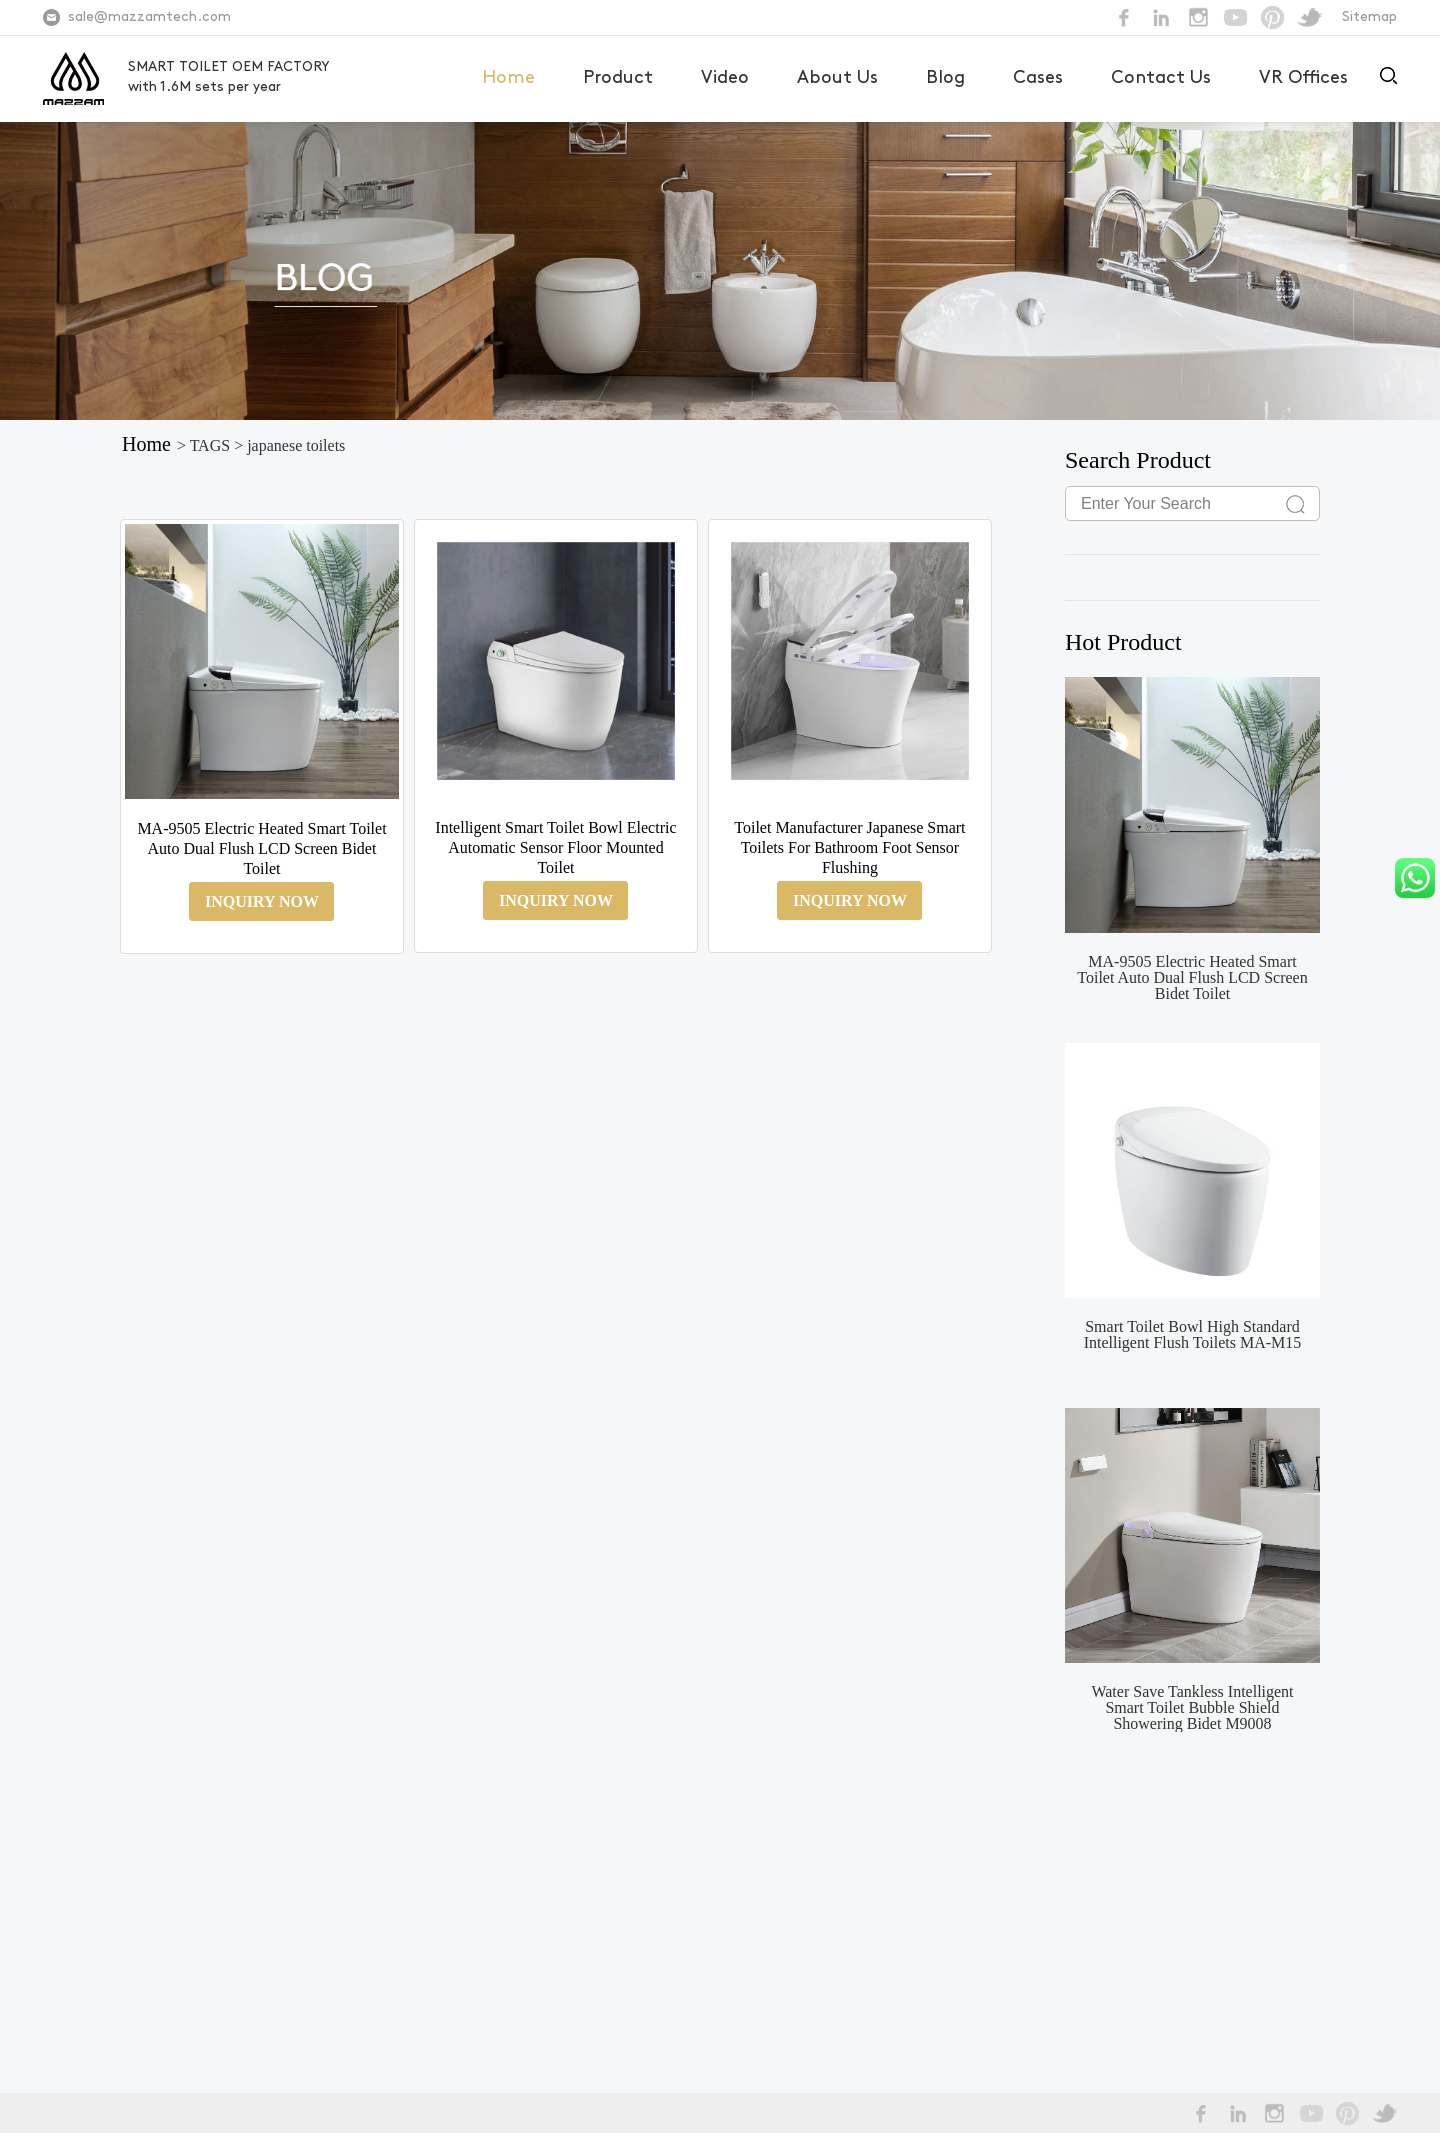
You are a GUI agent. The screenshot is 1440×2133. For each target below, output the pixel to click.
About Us (837, 78)
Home (508, 78)
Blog (945, 78)
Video (725, 78)
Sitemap (1369, 17)
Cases (1038, 78)
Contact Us (1161, 78)
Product (618, 78)
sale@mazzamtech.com (149, 17)
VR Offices (1303, 78)
